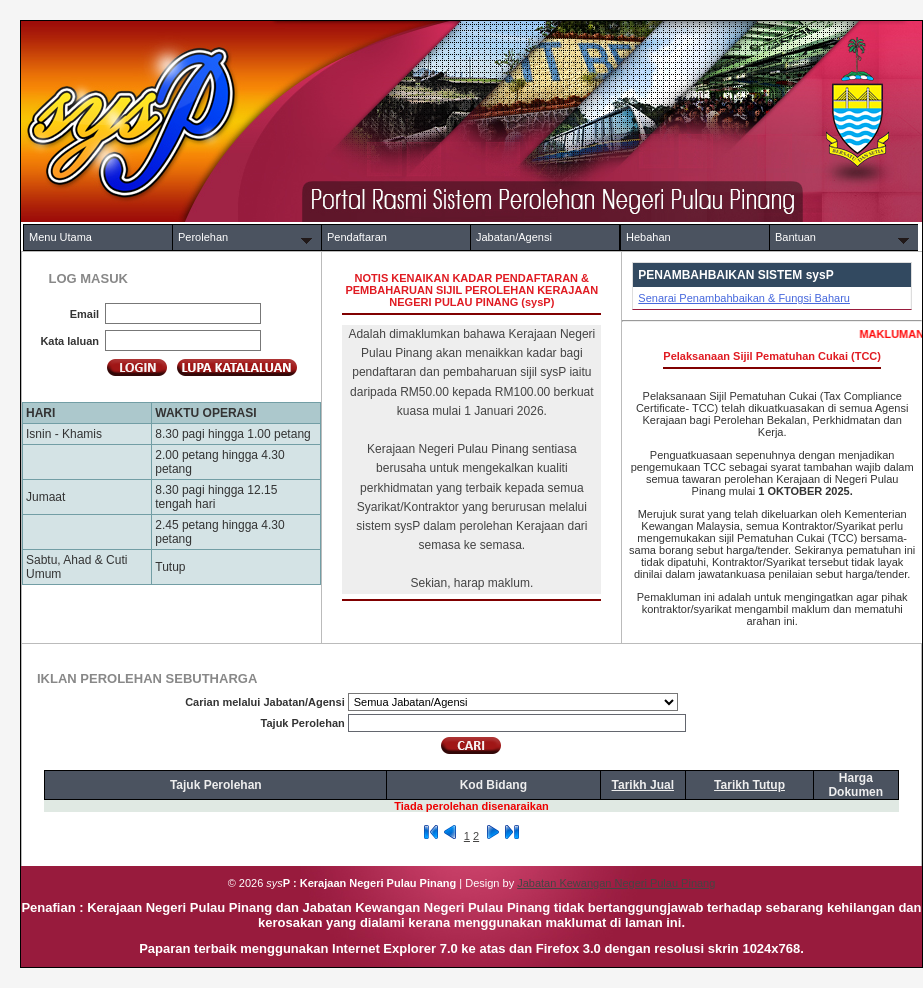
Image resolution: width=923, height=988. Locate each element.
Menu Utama (60, 237)
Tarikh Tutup (749, 785)
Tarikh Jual (643, 785)
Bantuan (795, 237)
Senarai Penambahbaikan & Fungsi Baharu (744, 298)
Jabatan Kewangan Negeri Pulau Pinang (616, 883)
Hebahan (648, 237)
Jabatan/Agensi (514, 237)
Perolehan (203, 237)
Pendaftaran (357, 237)
